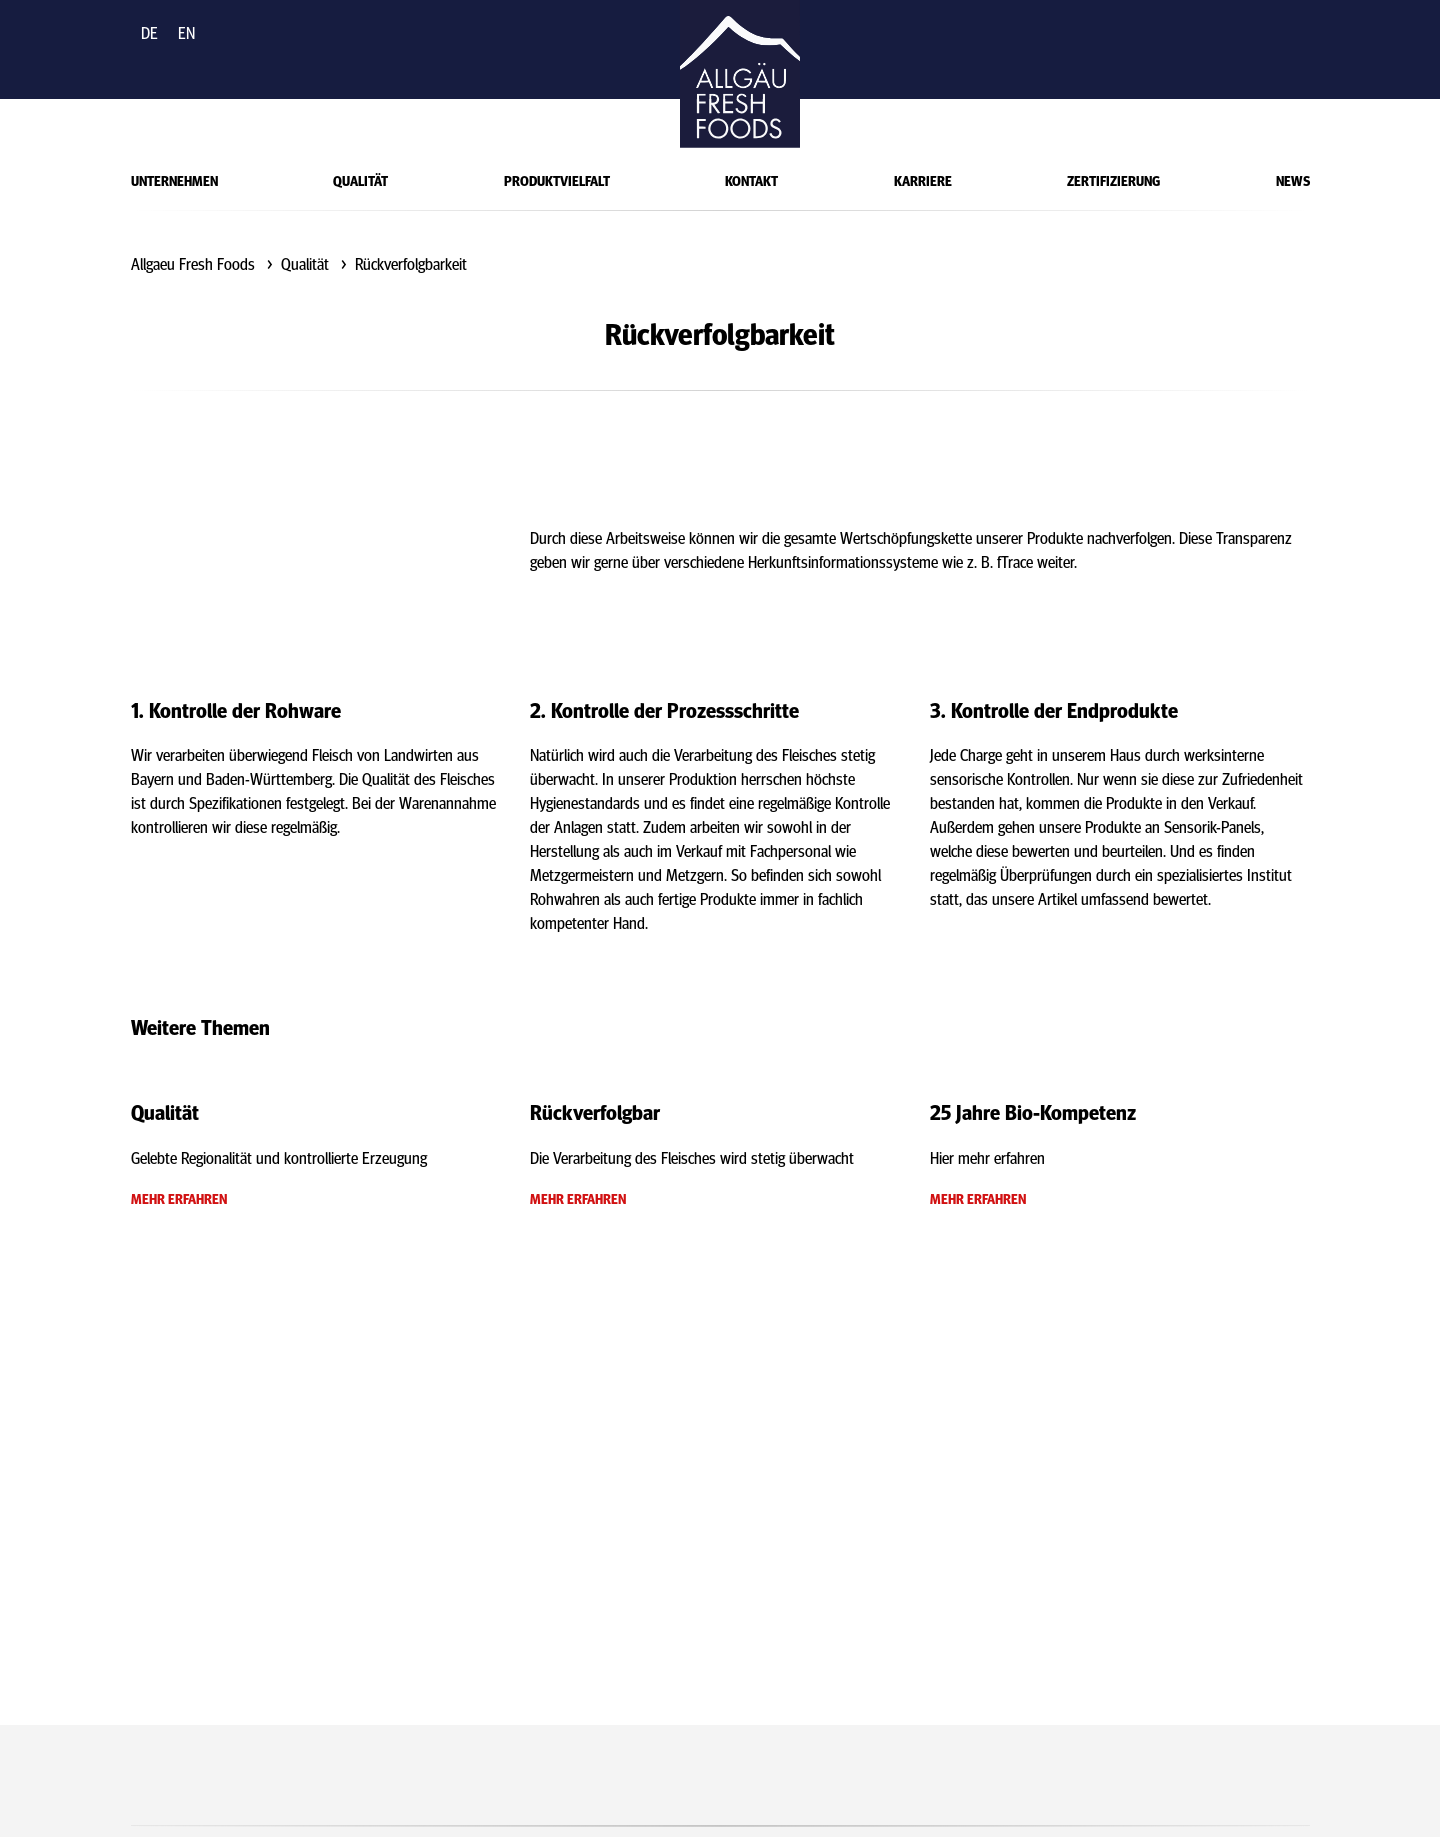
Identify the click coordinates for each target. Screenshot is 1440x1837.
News (1293, 180)
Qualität (360, 180)
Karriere (923, 180)
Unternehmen (174, 180)
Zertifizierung (1113, 180)
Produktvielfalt (557, 180)
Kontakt (751, 180)
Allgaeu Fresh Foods (193, 263)
